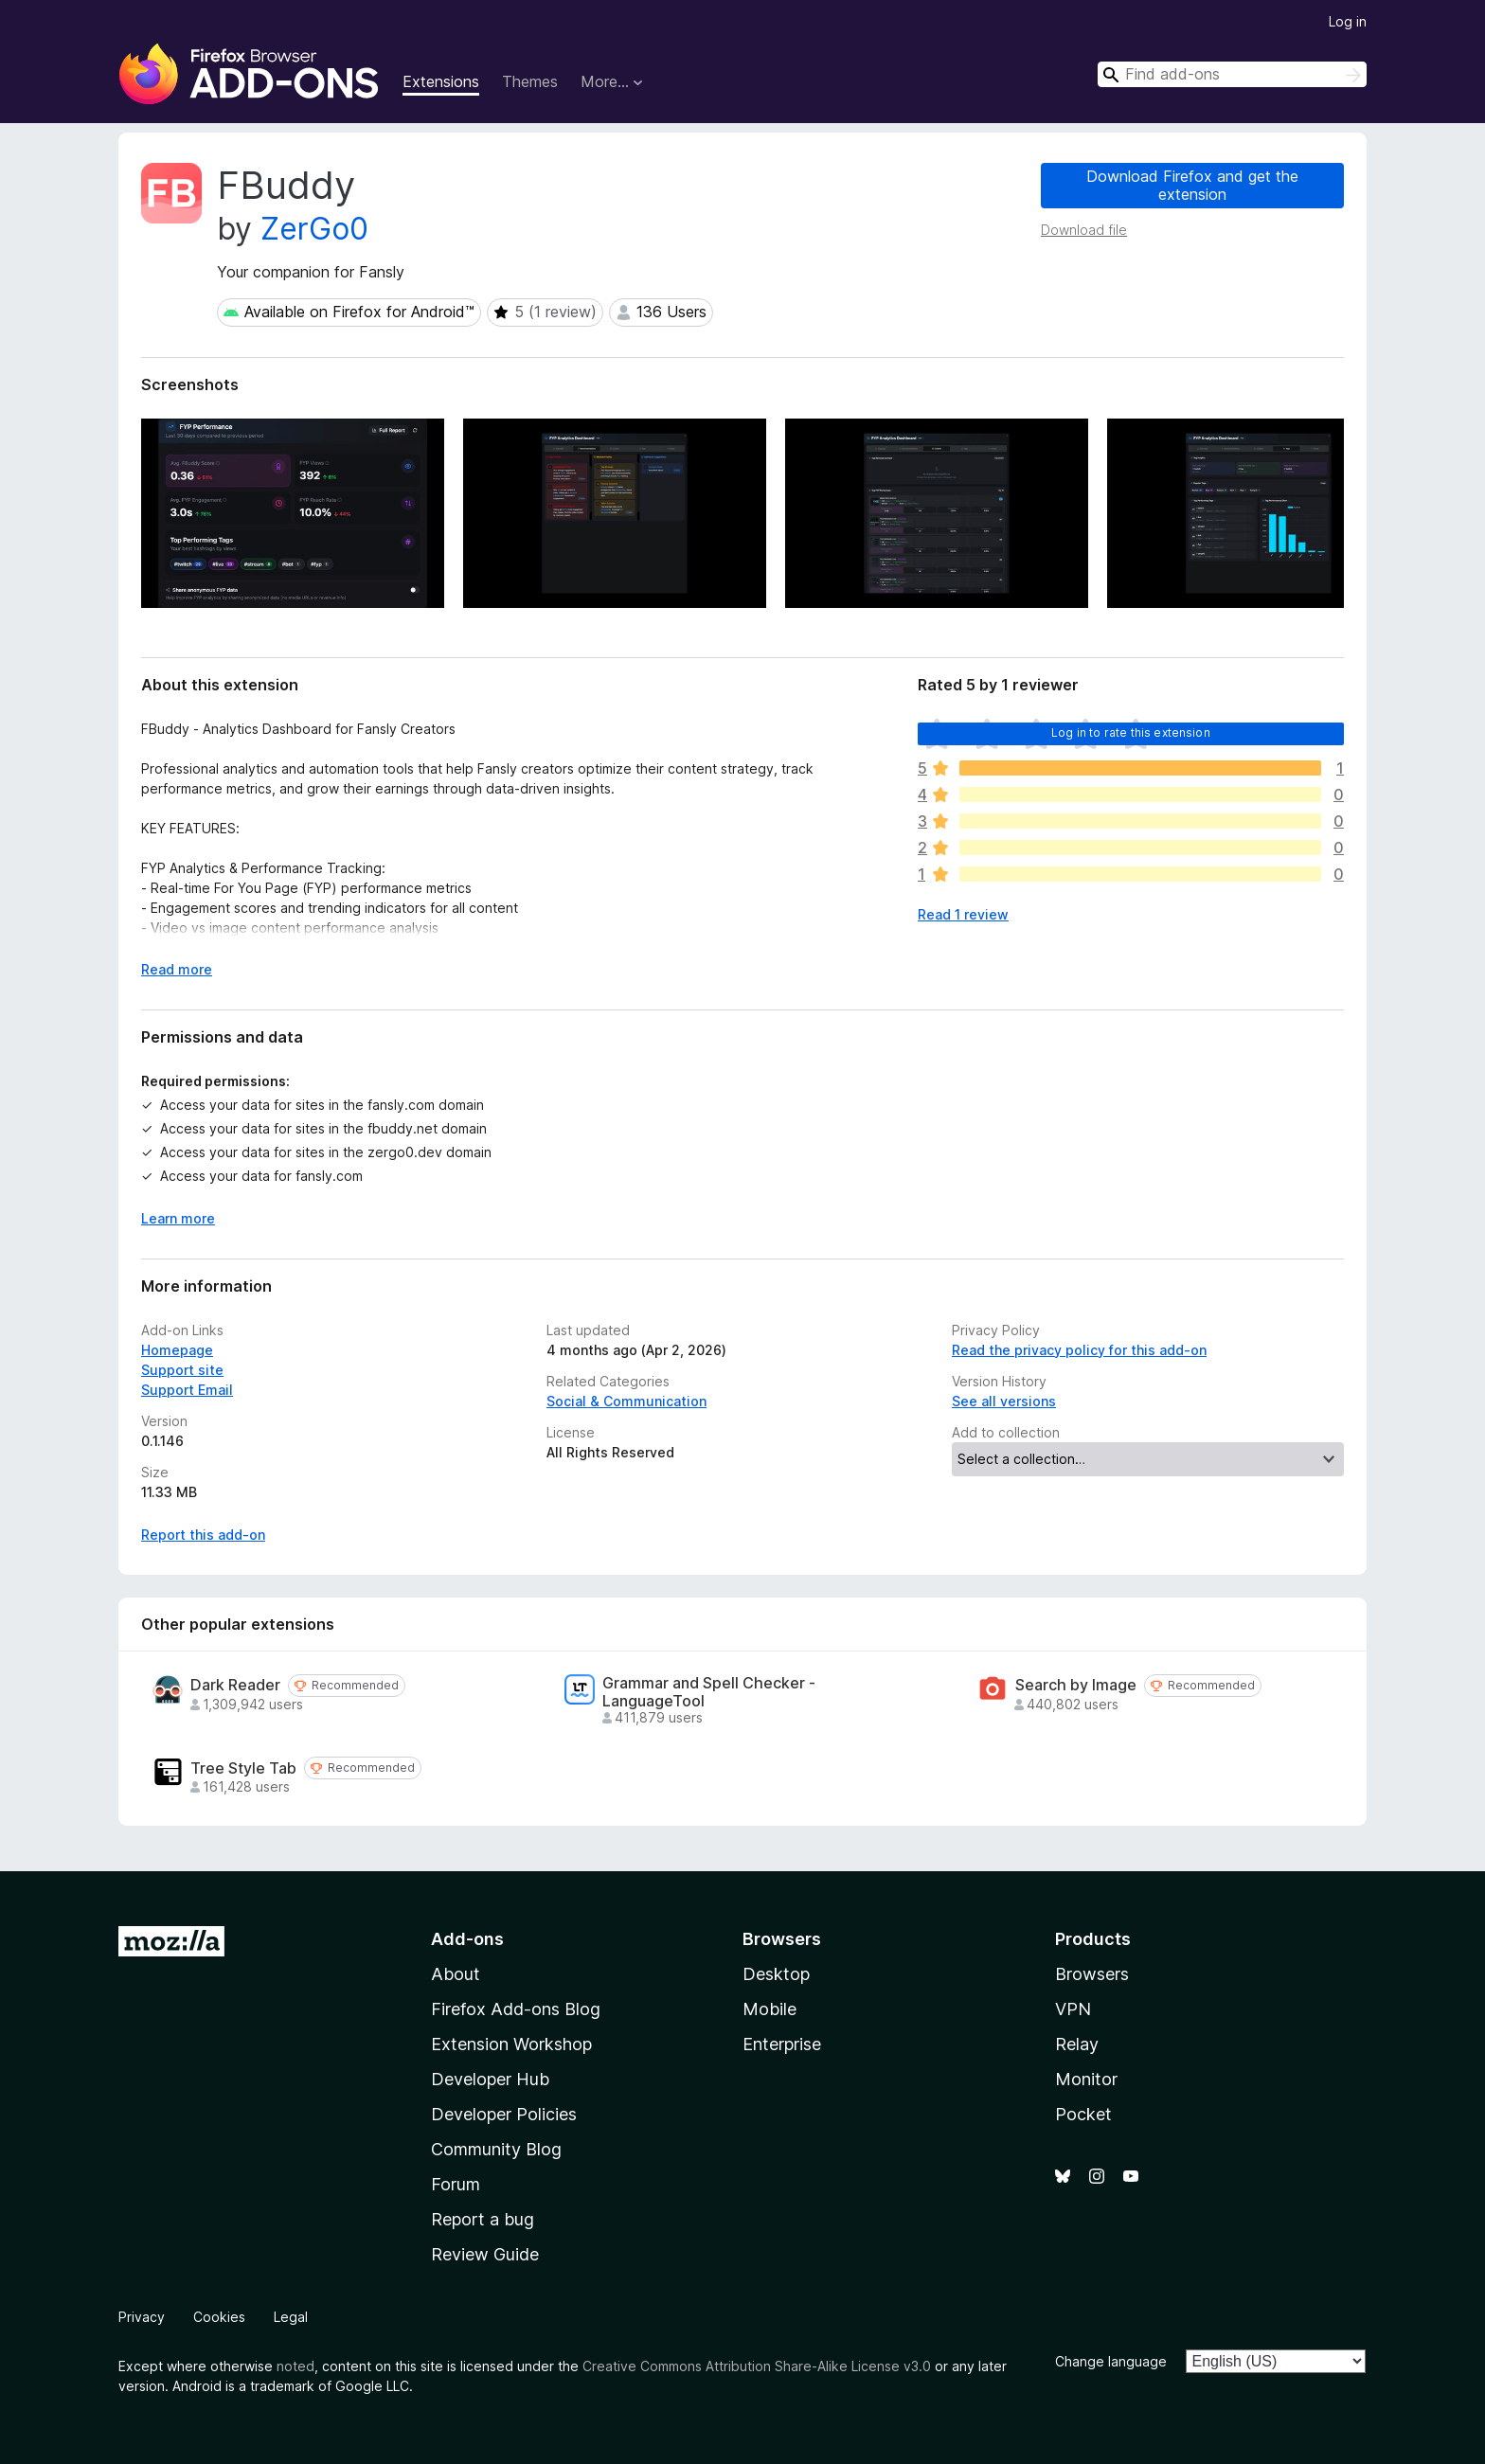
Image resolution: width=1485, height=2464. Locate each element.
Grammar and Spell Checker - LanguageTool (708, 1692)
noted (295, 2366)
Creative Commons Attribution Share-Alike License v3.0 (756, 2366)
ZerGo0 (314, 228)
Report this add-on (203, 1535)
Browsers (1092, 1974)
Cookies (219, 2317)
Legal (291, 2317)
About (455, 1974)
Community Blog (496, 2149)
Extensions (441, 81)
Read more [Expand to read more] (176, 969)
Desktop (776, 1974)
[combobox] (1232, 74)
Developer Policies (504, 2114)
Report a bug (482, 2219)
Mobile (769, 2009)
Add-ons (467, 1939)
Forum (455, 2184)
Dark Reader (235, 1685)
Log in (1348, 21)
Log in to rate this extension (1130, 732)
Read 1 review (963, 914)
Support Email (187, 1390)
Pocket (1083, 2114)
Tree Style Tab (243, 1768)
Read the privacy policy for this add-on (1079, 1350)
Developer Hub (490, 2079)
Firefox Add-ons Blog (515, 2009)
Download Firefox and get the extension (1192, 185)
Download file (1084, 230)
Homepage (177, 1350)
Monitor (1086, 2079)
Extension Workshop (511, 2044)
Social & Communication (626, 1401)
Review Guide (485, 2254)
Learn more (178, 1218)
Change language (1111, 2361)
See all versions (1004, 1401)
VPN (1073, 2009)
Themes (530, 81)
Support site (182, 1370)
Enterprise (781, 2044)
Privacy (141, 2317)
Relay (1077, 2044)
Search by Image (1075, 1685)
